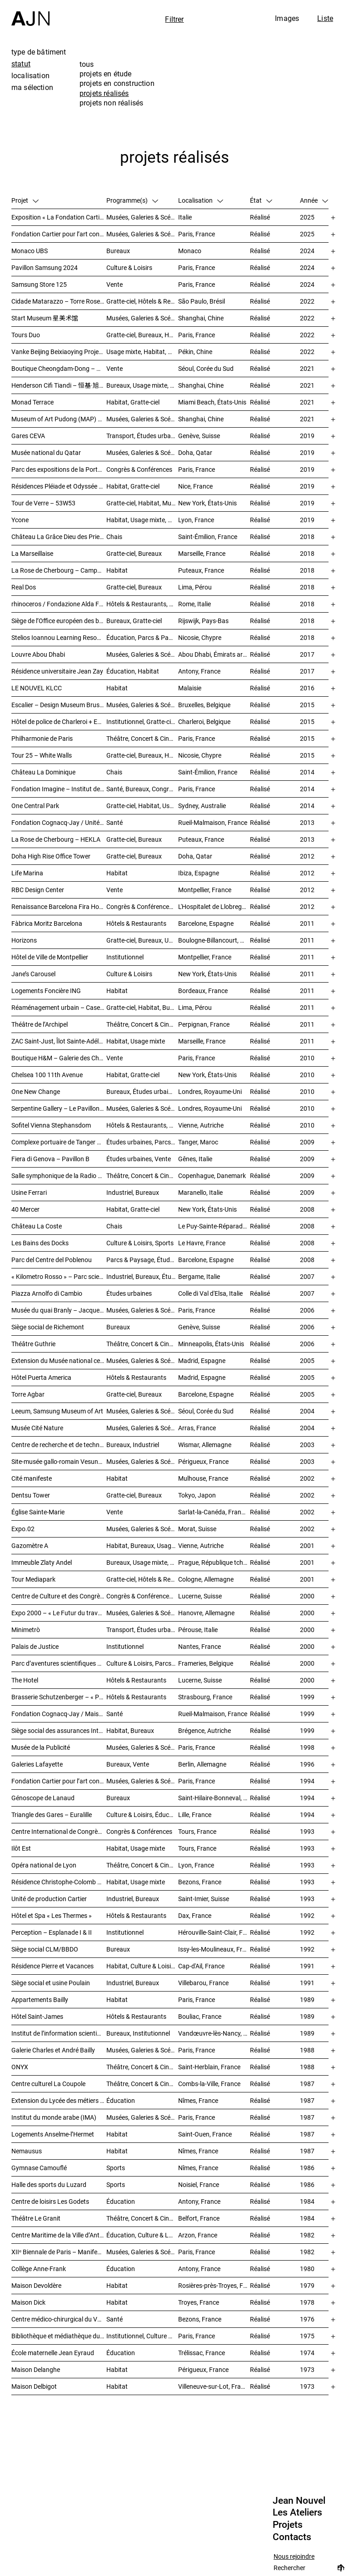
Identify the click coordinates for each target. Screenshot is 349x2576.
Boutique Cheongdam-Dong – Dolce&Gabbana (58, 368)
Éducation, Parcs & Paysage (142, 637)
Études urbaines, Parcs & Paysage (142, 1142)
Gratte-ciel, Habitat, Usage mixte (142, 805)
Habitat (117, 570)
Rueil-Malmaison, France (212, 822)
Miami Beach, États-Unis (212, 402)
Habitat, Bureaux (130, 1730)
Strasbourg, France (205, 1696)
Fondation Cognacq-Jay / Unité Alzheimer (58, 822)
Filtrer (174, 19)
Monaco (189, 250)
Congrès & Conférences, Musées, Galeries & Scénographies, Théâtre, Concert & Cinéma (142, 1596)
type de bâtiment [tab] (38, 52)
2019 (307, 435)
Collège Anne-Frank (38, 2268)
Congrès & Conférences (139, 469)
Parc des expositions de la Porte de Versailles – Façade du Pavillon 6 (58, 469)
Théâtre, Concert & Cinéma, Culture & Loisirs (142, 2083)
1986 (307, 2167)
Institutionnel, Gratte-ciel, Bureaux (142, 721)
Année (314, 200)
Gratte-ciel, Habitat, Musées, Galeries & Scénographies (142, 503)
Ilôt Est (21, 1848)
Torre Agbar (28, 1394)
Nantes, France (199, 1646)
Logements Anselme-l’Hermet (52, 2134)
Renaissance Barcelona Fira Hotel (58, 906)
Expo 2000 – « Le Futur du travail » (58, 1612)
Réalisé (260, 217)
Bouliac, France (199, 2016)
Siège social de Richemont (47, 1327)
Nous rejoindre (294, 2557)
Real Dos (23, 587)
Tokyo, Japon (197, 1495)
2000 (307, 1596)
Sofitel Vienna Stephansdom (51, 1125)
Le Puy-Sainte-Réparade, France (214, 1226)
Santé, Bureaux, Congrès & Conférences (142, 788)
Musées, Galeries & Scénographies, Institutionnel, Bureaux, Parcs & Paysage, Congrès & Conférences (142, 1310)
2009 (307, 1142)
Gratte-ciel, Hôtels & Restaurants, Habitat (142, 301)
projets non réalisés (111, 103)
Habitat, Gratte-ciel (133, 402)
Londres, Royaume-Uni (210, 1091)
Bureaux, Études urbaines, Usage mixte (142, 1091)
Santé (114, 822)
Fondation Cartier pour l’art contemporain (58, 1781)
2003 (307, 1444)
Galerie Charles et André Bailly (53, 2050)
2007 (307, 1276)
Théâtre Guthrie (33, 1343)
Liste (325, 18)
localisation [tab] (30, 75)
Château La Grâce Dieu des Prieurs (58, 536)
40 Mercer (25, 1209)
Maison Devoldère (36, 2285)
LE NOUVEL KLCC (36, 688)
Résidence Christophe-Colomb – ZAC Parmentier (58, 1881)
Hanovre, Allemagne (206, 1612)
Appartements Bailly (39, 1999)
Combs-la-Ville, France (209, 2083)
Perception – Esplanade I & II (51, 1932)
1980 (307, 2268)
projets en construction (117, 83)
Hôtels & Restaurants (136, 923)
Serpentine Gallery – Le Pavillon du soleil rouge (58, 1108)
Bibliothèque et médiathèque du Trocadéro (58, 2335)
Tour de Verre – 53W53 (43, 503)
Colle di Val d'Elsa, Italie (210, 1293)
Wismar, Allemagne (204, 1444)
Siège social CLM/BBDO (44, 1949)
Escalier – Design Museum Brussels (58, 704)
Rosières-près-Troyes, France (214, 2285)
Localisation (200, 200)
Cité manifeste (31, 1478)
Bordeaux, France (203, 990)
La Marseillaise (32, 553)
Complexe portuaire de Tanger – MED (58, 1142)
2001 (307, 1545)
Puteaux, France (201, 570)
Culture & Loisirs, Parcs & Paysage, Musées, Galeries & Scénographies (142, 1663)
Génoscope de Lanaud (43, 1797)
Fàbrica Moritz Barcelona (46, 923)
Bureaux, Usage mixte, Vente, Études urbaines (142, 385)
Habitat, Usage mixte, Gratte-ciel (142, 519)
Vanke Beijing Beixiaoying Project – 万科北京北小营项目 (58, 351)
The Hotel (24, 1680)
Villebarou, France (203, 1982)
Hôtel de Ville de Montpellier (49, 957)
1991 (307, 1966)
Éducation (120, 2100)
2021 (307, 368)
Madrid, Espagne (201, 1360)
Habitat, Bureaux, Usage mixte (142, 1545)
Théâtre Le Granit (35, 2218)
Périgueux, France (203, 1461)
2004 (307, 1411)
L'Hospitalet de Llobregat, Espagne (214, 906)
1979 (307, 2285)
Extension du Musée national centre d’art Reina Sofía (58, 1360)
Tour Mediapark (33, 1579)
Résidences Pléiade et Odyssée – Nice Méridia (58, 486)
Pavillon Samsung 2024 (44, 267)
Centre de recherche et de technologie (58, 1444)
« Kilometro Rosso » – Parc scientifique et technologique (58, 1276)
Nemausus (26, 2151)
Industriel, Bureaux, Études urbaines (142, 1276)
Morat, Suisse (197, 1528)
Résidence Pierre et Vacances (52, 1966)
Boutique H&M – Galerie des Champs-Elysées (58, 1057)
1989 (307, 1999)
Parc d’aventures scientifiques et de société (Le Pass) (58, 1663)
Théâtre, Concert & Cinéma (142, 738)
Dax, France (194, 1915)
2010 (307, 1057)
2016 (307, 688)
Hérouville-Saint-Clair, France (214, 1932)
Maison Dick (28, 2302)
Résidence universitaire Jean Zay (57, 671)
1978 (307, 2302)
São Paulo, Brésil (201, 301)
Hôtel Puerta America (41, 1377)
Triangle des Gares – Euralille (51, 1814)
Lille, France (194, 1814)
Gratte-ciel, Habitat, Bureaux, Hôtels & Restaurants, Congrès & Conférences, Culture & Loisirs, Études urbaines (142, 1007)
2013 (307, 822)
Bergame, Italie (199, 1276)
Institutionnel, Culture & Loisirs (142, 2335)
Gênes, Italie (195, 1158)
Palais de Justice (35, 1646)
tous (87, 64)
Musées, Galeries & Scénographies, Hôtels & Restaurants (142, 1360)
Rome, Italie (194, 603)
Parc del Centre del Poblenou (51, 1259)
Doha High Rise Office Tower (50, 856)
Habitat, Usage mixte (135, 1041)
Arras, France (197, 1427)
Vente (114, 284)
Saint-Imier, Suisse (203, 1898)
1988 (307, 2050)
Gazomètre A (29, 1545)
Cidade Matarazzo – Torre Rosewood (58, 301)
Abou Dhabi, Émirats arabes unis (214, 654)
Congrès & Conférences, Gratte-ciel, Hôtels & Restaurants (142, 906)
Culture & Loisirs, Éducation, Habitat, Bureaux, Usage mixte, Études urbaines (142, 1814)
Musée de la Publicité (40, 1747)
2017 (307, 654)
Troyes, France (198, 2302)
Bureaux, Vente (127, 1764)
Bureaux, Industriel (132, 1444)
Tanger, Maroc (198, 1142)
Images (287, 18)
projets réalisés (104, 93)
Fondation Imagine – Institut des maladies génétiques (58, 788)
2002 (307, 1478)
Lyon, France (196, 519)
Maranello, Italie (200, 1192)
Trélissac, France (201, 2352)
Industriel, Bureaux (132, 1192)
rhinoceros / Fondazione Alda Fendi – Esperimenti (58, 603)
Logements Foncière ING (46, 990)
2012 (307, 856)
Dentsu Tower (30, 1495)
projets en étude (106, 74)
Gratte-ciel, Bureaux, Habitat (142, 755)
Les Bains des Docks (40, 1242)
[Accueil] (30, 13)
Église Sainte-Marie (38, 1512)
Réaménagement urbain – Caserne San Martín (58, 1007)
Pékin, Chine (195, 351)
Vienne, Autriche (201, 1125)
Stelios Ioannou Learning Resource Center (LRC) (58, 637)
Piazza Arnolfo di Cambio (46, 1293)
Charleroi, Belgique (204, 721)
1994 (307, 1781)
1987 (307, 2083)
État (261, 200)
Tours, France (197, 1831)
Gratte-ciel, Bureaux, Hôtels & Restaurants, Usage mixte (142, 334)
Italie (185, 217)
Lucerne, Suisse (200, 1596)
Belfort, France (198, 2218)
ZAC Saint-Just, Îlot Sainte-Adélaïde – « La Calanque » (58, 1041)
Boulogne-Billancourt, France (214, 940)
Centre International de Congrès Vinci (58, 1831)
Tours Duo (25, 334)
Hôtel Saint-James (37, 2016)
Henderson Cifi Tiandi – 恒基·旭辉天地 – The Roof (58, 385)
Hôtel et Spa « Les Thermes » (51, 1915)
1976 (307, 2319)
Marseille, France (201, 553)
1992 (307, 1915)
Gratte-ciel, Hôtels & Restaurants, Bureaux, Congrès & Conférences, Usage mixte (142, 1579)
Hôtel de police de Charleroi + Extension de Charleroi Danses (58, 721)
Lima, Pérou (195, 587)
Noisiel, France (198, 2184)
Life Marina (27, 873)
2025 (307, 217)
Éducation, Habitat (132, 671)
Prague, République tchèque (214, 1562)
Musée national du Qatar (46, 452)
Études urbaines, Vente (138, 1158)
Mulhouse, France (203, 1478)
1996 (307, 1764)
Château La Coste (36, 1226)
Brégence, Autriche (204, 1730)
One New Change (35, 1091)
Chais (114, 536)
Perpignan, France (203, 1024)
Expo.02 (23, 1528)
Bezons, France (199, 1881)
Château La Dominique (43, 772)
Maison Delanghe (35, 2369)
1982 (307, 2235)
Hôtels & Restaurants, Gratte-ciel (142, 1125)
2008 (307, 1209)
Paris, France (196, 234)
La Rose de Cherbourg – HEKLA (55, 839)
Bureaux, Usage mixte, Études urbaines (142, 1562)
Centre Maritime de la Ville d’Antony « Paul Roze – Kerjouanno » (58, 2235)
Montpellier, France (204, 889)
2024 (307, 250)
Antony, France (199, 671)
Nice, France (195, 486)
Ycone (20, 519)
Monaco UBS (29, 250)
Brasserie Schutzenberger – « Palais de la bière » (58, 1696)
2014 (307, 772)
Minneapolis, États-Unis (211, 1343)
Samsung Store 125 (39, 284)
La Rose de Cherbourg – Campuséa (58, 570)
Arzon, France (197, 2235)
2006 (307, 1310)
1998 (307, 1747)
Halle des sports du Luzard (48, 2184)
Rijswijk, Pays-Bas (203, 620)
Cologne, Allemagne (206, 1579)
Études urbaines (129, 1293)
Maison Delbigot (34, 2386)
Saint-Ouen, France (205, 2134)
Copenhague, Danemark (212, 1175)
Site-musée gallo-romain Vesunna (58, 1461)
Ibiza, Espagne (198, 873)
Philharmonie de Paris (42, 738)
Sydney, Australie (202, 805)
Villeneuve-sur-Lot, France (214, 2386)
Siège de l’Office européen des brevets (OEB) (58, 620)
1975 (307, 2335)
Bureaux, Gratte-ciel (134, 620)
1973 (307, 2369)
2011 (307, 923)
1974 (307, 2352)
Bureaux (118, 250)
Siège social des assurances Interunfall (58, 1730)
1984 (307, 2201)
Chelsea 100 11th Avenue (47, 1074)
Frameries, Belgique (205, 1663)
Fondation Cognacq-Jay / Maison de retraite (58, 1713)
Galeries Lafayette (37, 1764)
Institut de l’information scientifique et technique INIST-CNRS (58, 2033)
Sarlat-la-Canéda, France (213, 1512)
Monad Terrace (32, 402)
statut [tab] (20, 64)
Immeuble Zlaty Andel (41, 1562)
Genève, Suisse (199, 435)
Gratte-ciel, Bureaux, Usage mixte (142, 940)
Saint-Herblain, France (209, 2066)
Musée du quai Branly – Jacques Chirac (58, 1310)
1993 (307, 1831)
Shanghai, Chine (201, 318)
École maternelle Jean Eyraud (52, 2352)
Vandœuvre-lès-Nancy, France (214, 2033)
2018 (307, 536)
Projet (25, 200)
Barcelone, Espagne (206, 923)
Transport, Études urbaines (142, 435)
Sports (115, 2167)
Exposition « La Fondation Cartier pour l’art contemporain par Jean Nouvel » (58, 217)
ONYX (19, 2066)
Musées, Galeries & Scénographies (142, 217)
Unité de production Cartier (49, 1898)
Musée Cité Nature (37, 1427)
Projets (288, 2525)
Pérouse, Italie (198, 1629)
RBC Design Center (37, 889)
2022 (307, 301)
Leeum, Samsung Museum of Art (57, 1411)
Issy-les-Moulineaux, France (214, 1949)
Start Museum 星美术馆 (44, 318)
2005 (307, 1360)
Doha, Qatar (195, 452)
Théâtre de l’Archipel (39, 1024)
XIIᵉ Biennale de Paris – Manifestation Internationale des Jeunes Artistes (58, 2251)
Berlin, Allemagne (202, 1764)
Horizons (24, 940)
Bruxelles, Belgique (204, 704)
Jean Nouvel (299, 2500)
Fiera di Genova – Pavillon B (50, 1158)
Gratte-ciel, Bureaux (134, 553)
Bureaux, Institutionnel (138, 2033)
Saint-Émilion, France (207, 536)
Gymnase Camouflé (39, 2167)
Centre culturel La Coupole (48, 2083)
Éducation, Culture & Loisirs (142, 2235)
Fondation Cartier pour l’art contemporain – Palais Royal (58, 234)
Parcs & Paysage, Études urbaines (142, 1259)
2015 (307, 704)
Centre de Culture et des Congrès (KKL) (58, 1596)
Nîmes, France (198, 2100)
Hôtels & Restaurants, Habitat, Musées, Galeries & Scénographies (142, 603)
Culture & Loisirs (129, 267)
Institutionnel (125, 957)
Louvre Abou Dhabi (38, 654)
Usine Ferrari (29, 1192)
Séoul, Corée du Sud (206, 368)
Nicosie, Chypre (199, 637)
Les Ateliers (297, 2512)
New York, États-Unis (207, 503)
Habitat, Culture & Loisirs (141, 1966)
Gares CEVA (28, 435)
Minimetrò (25, 1629)
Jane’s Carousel (33, 973)
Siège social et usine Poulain (50, 1982)
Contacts (292, 2537)
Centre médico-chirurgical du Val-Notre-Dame (58, 2319)
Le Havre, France (201, 1242)
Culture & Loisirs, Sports (140, 1242)
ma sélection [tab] (32, 87)
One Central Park (35, 805)
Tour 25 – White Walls (41, 755)
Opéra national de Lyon (43, 1865)
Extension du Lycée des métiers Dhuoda (58, 2100)
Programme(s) (132, 200)
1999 (307, 1696)
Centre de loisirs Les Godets (50, 2201)
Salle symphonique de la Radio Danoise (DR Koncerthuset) (58, 1175)
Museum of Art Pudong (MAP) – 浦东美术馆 (58, 418)
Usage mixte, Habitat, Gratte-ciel (142, 351)
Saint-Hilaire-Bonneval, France (214, 1797)
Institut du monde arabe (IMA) (53, 2117)
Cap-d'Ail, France (201, 1966)
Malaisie (189, 688)
